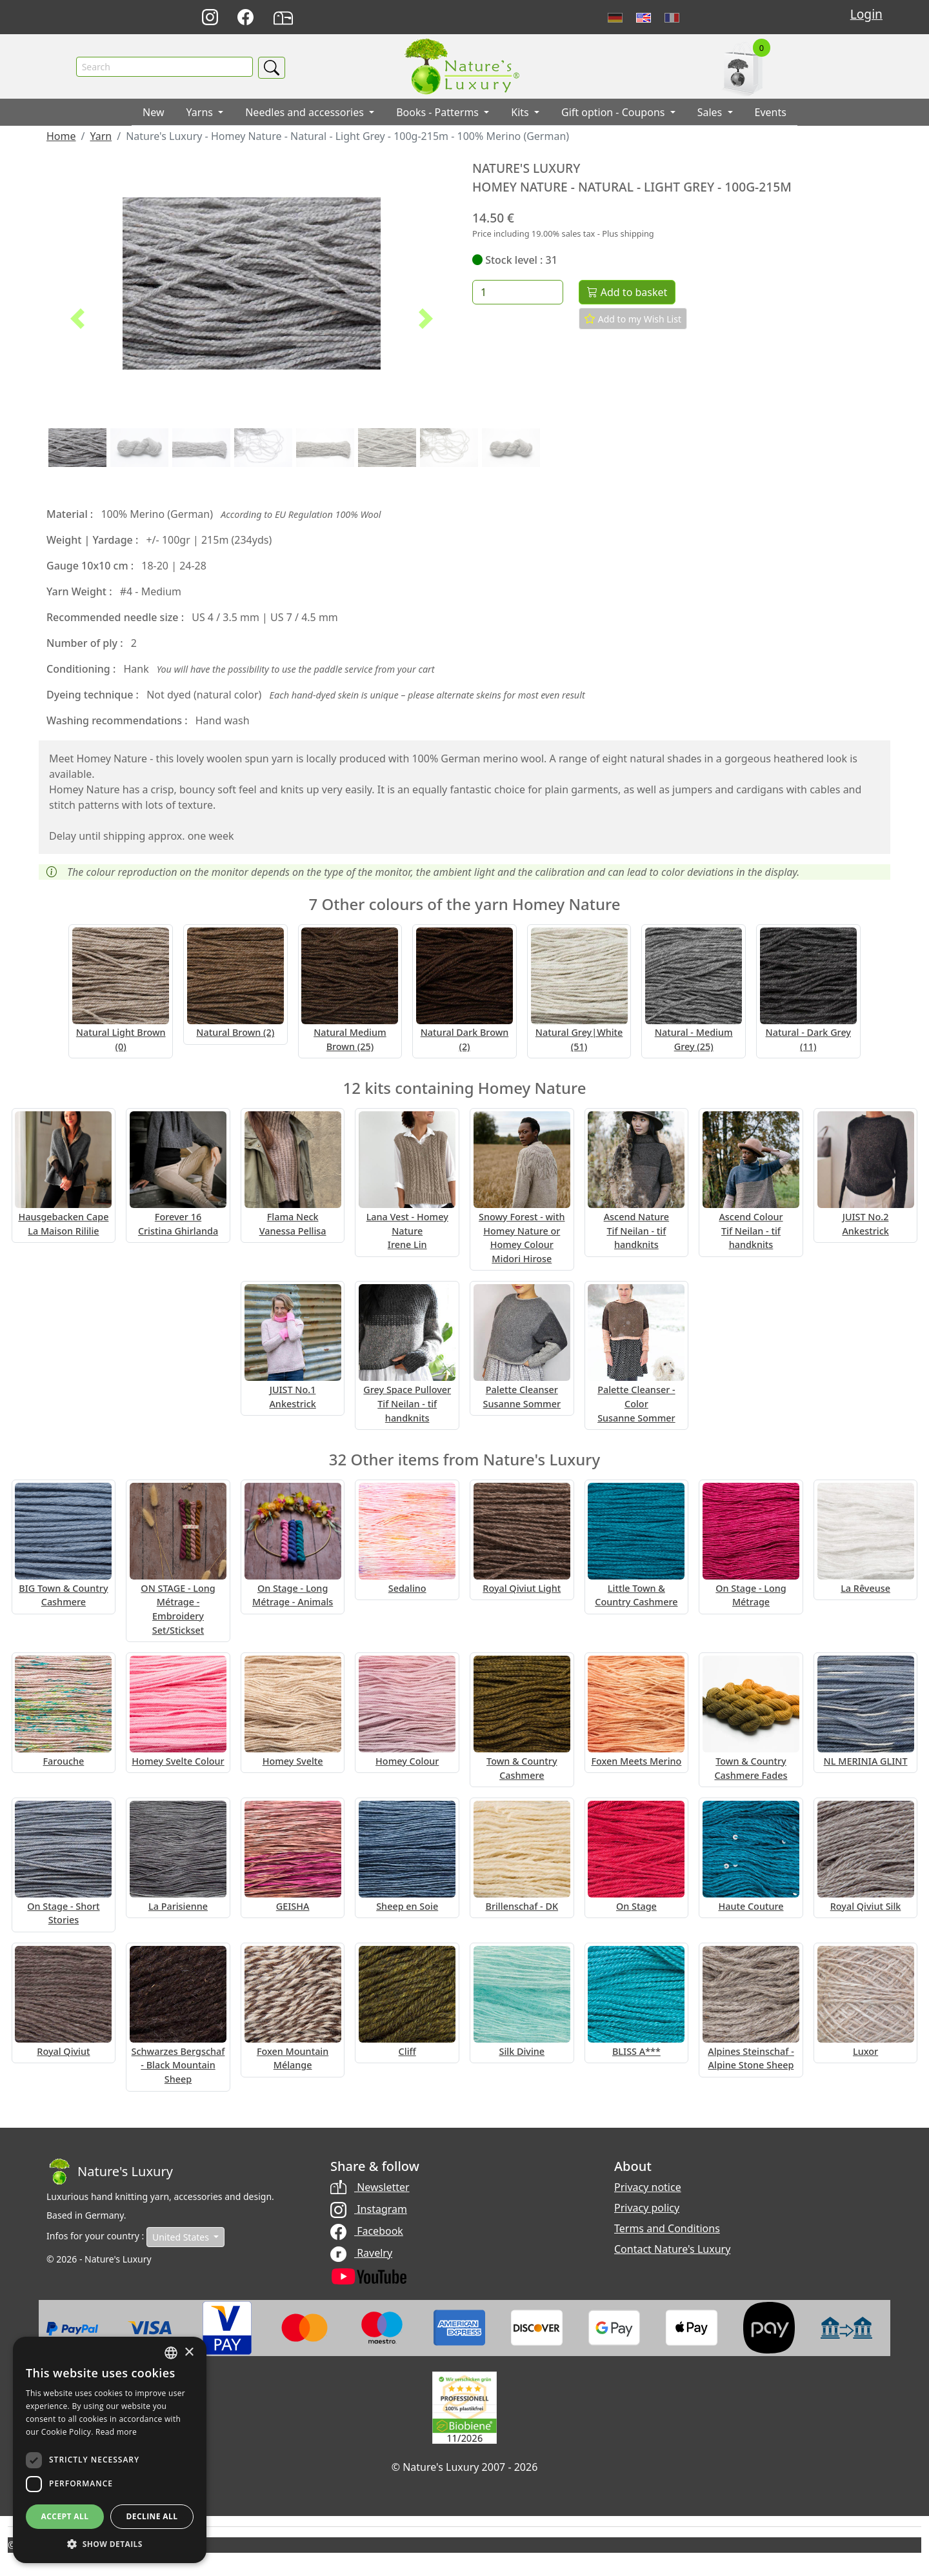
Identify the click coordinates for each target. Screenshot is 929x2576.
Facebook (366, 2231)
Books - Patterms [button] (438, 113)
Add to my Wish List (632, 319)
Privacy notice (647, 2187)
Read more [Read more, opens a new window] (116, 2431)
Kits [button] (521, 113)
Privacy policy (646, 2208)
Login (866, 14)
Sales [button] (711, 113)
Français (671, 18)
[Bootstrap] (109, 2172)
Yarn (101, 137)
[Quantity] (517, 293)
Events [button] (770, 113)
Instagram (368, 2209)
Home (61, 137)
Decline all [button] (152, 2516)
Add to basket (627, 293)
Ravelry (361, 2253)
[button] (77, 319)
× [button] (189, 2352)
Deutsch (615, 18)
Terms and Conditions (667, 2228)
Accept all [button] (65, 2516)
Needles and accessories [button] (305, 113)
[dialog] (109, 2450)
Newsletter (370, 2187)
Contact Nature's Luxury (672, 2249)
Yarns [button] (201, 113)
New (153, 113)
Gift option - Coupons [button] (614, 113)
